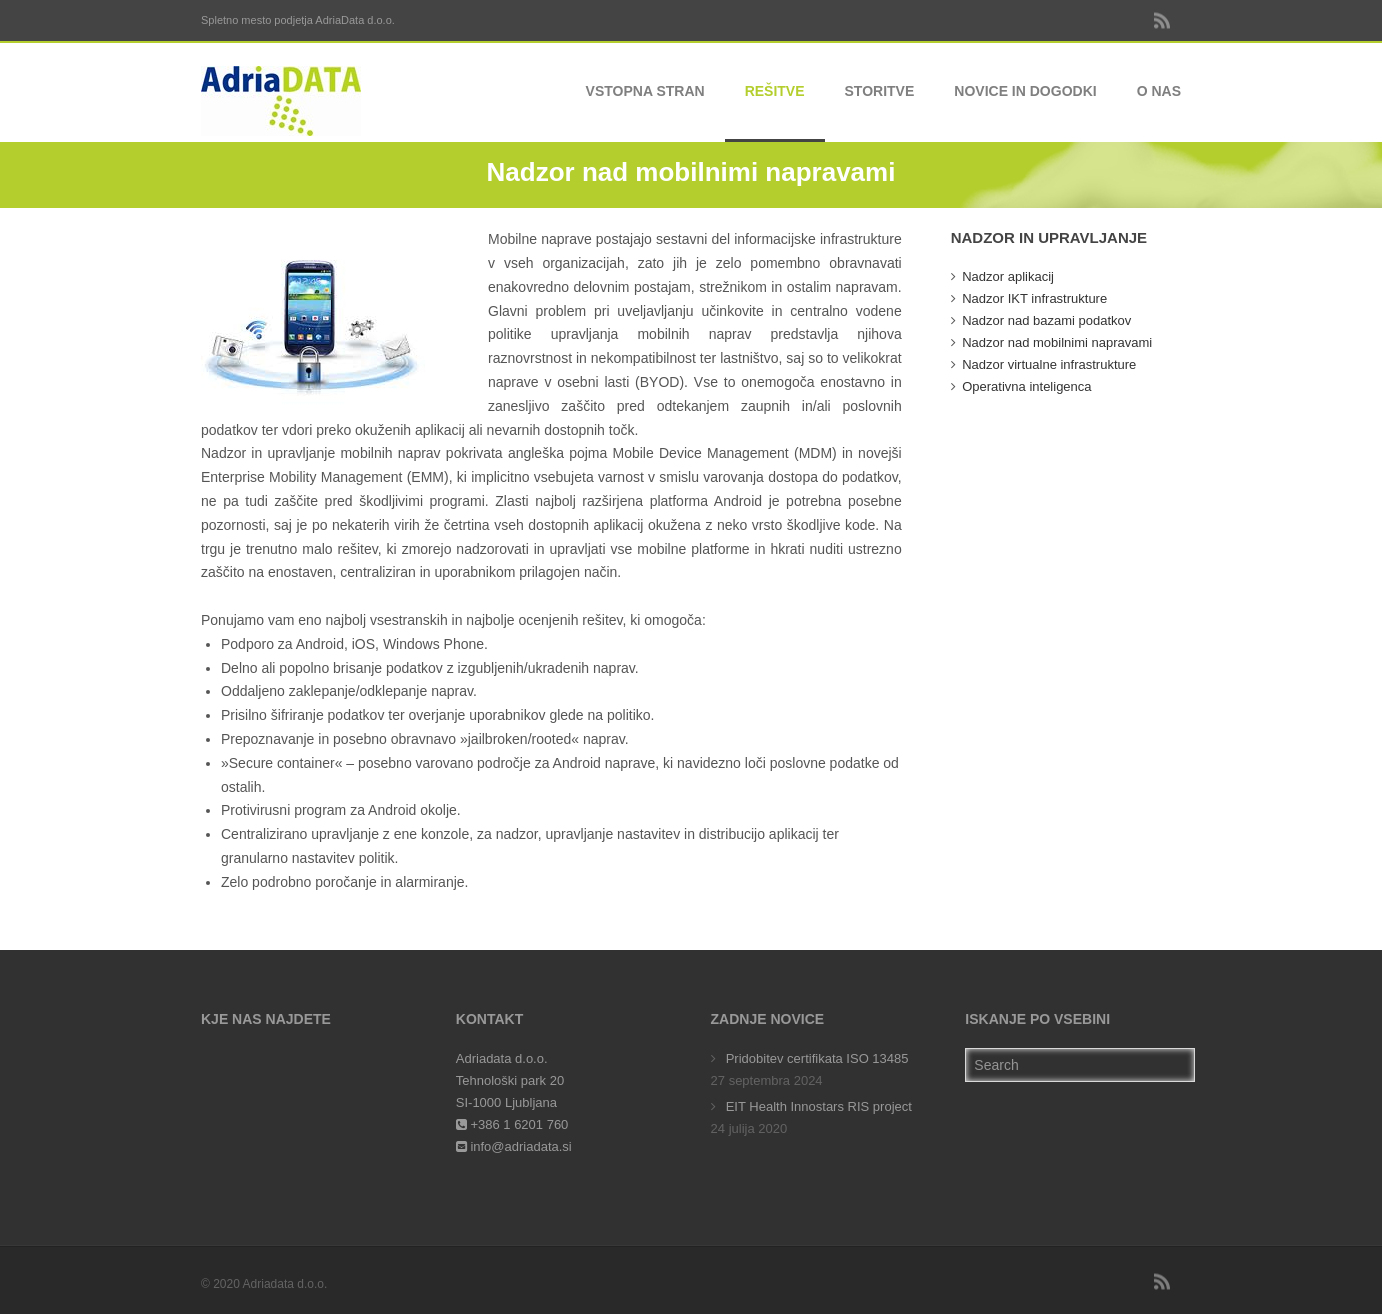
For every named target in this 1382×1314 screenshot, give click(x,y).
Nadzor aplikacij (1008, 276)
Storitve (880, 91)
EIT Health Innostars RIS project (819, 1106)
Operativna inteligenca (1026, 386)
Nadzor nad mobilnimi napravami (1057, 342)
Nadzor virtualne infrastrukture (1049, 364)
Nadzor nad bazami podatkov (1046, 320)
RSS (1161, 20)
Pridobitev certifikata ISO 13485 (817, 1058)
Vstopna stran (645, 91)
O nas (1159, 91)
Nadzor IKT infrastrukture (1034, 298)
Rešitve (775, 91)
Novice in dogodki (1025, 91)
